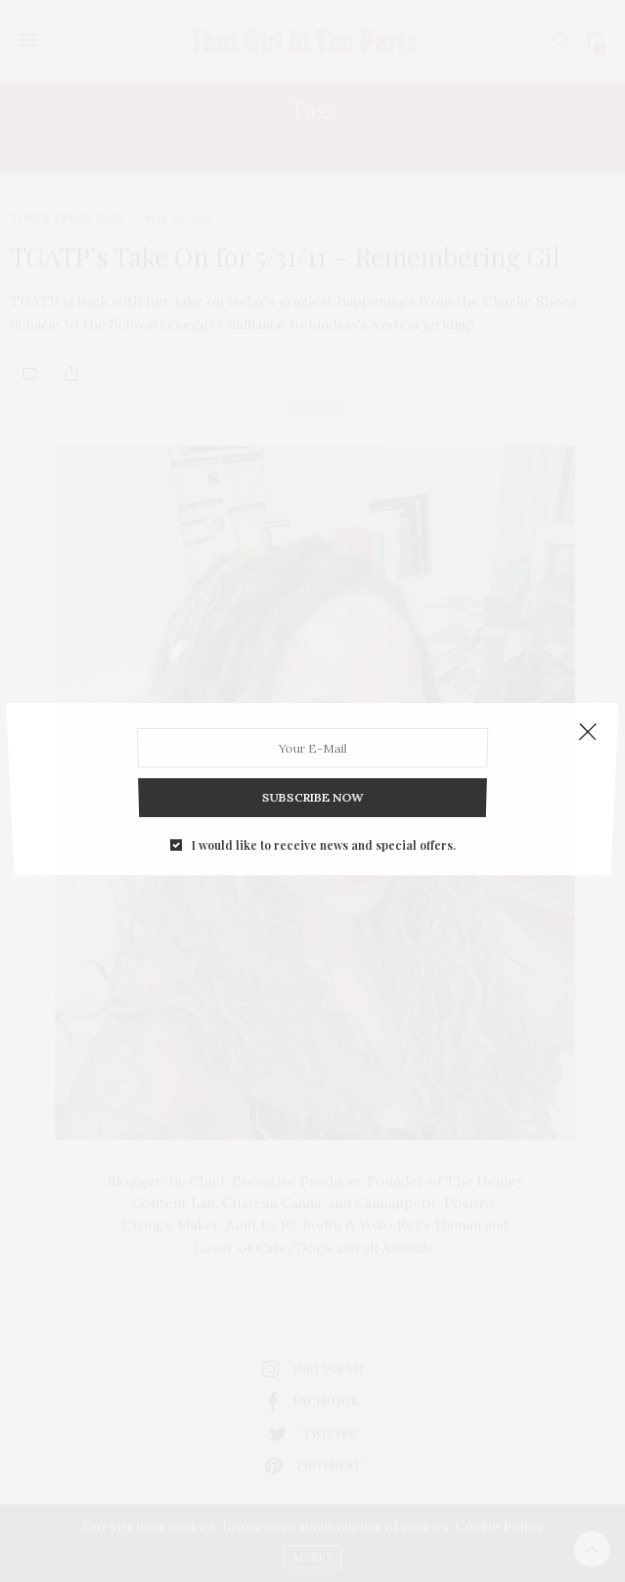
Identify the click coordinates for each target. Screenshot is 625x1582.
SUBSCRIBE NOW (312, 786)
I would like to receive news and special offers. (322, 827)
